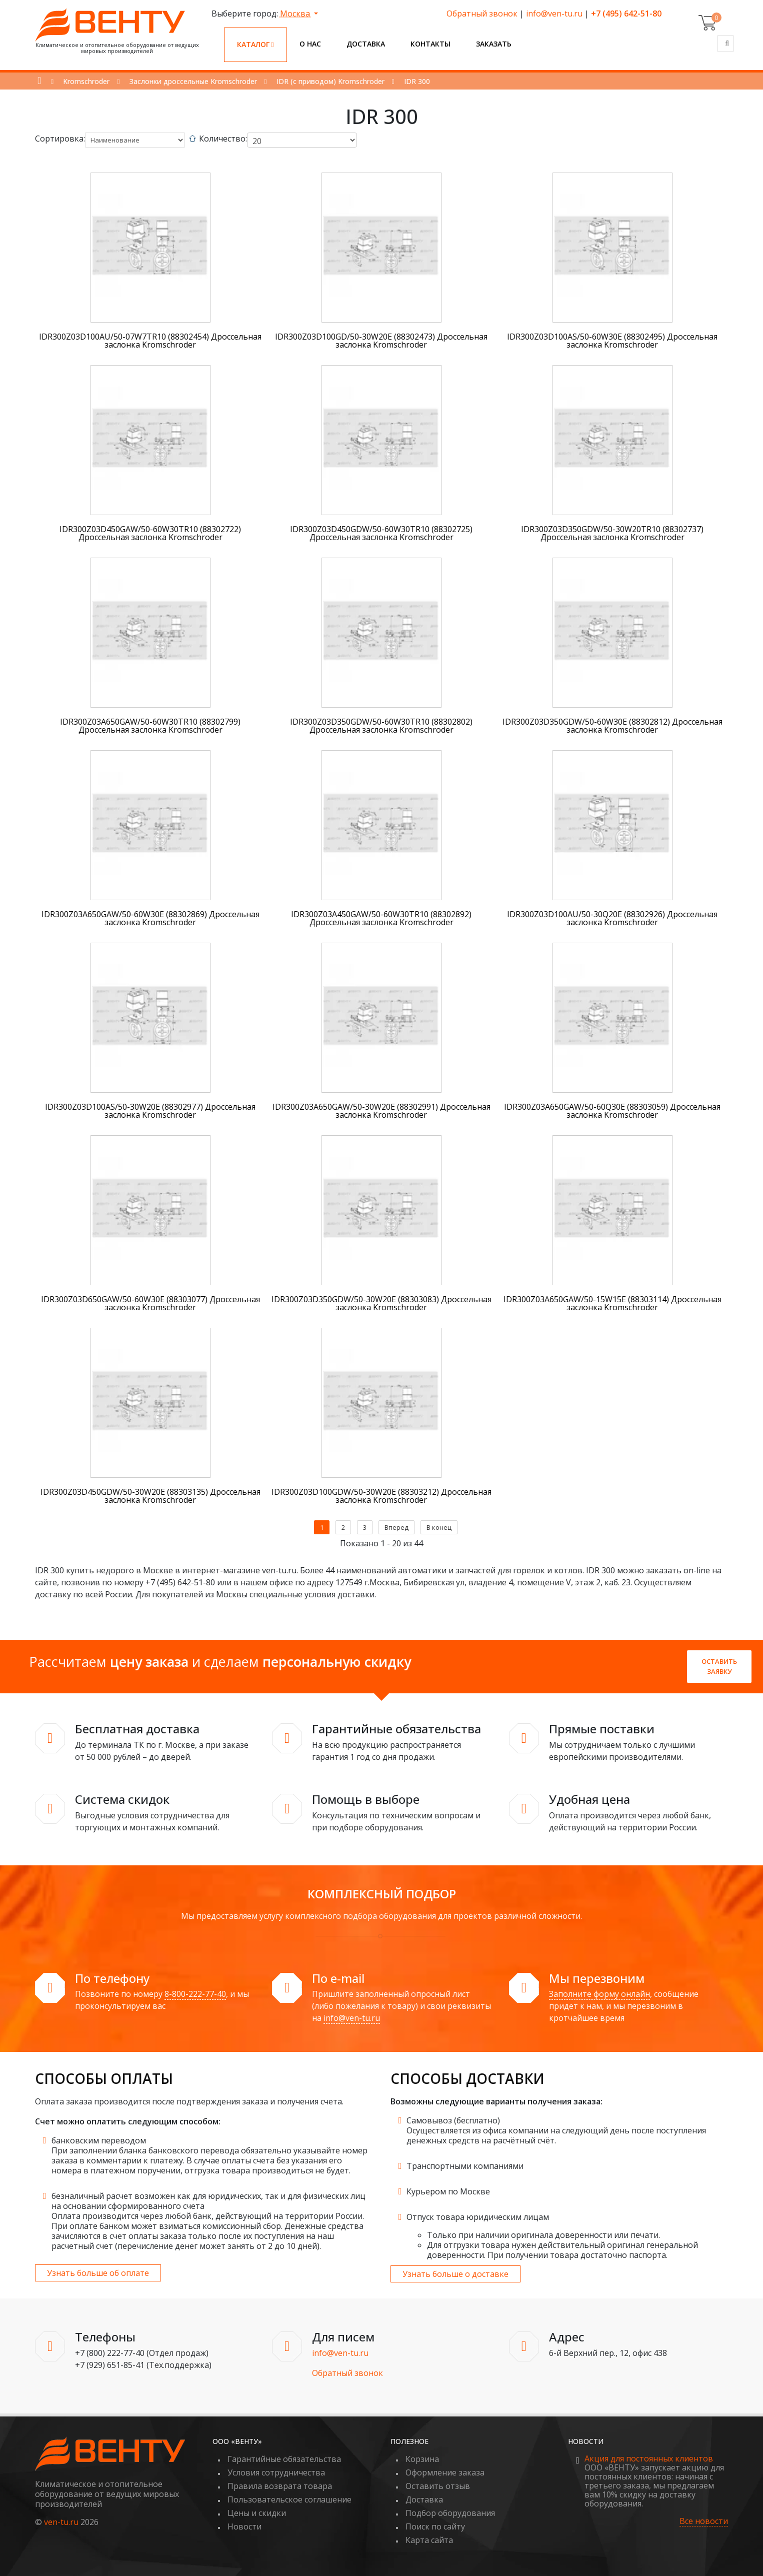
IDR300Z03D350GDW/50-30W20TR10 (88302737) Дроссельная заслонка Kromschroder (612, 533)
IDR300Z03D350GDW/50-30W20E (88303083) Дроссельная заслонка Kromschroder (382, 1303)
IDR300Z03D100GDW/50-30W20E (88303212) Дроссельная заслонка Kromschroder (382, 1495)
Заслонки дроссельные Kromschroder (193, 81)
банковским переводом (99, 2140)
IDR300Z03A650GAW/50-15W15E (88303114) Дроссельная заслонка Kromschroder (613, 1303)
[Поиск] (725, 43)
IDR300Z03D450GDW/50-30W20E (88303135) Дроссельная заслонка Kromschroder (150, 1495)
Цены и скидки (257, 2512)
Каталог (255, 44)
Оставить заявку (719, 1666)
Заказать (494, 44)
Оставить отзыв (438, 2485)
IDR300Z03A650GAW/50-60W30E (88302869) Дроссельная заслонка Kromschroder (151, 918)
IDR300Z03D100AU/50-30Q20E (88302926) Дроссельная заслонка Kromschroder (612, 918)
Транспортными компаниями (465, 2165)
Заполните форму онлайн (599, 1993)
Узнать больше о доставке (455, 2273)
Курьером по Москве (448, 2191)
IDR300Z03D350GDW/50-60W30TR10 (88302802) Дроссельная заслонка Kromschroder (381, 725)
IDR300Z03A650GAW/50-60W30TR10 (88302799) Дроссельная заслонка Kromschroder (150, 725)
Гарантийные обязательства (284, 2458)
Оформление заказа (445, 2472)
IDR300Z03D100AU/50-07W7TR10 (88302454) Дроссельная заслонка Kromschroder (150, 340)
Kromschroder (86, 81)
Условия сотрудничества (276, 2472)
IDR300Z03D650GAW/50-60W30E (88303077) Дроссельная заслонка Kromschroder (150, 1303)
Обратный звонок (482, 13)
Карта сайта (429, 2539)
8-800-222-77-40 (195, 1993)
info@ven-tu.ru (554, 13)
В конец (439, 1527)
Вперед (396, 1527)
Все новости (704, 2521)
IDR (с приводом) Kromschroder (330, 81)
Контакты (430, 44)
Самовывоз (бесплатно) (453, 2120)
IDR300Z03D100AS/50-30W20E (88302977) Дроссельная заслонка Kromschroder (150, 1110)
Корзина (422, 2458)
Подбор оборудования (450, 2512)
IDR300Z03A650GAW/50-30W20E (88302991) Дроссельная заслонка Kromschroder (381, 1110)
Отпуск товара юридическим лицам (477, 2216)
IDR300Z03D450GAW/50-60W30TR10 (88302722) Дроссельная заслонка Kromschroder (150, 533)
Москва (296, 13)
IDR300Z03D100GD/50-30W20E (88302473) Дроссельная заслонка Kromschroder (381, 340)
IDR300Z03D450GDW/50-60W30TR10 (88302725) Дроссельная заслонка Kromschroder (381, 533)
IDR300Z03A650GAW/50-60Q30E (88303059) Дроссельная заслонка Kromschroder (612, 1110)
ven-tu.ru (61, 2521)
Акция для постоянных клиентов (648, 2458)
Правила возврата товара (280, 2485)
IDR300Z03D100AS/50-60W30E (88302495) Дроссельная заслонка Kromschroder (612, 340)
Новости (245, 2526)
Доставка (365, 44)
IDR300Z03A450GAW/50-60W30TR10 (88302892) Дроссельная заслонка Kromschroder (381, 918)
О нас (310, 44)
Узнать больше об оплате (98, 2272)
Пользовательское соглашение (290, 2499)
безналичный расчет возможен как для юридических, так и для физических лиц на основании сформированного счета (209, 2200)
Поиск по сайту (435, 2526)
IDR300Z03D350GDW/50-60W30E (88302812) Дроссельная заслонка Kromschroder (612, 725)
